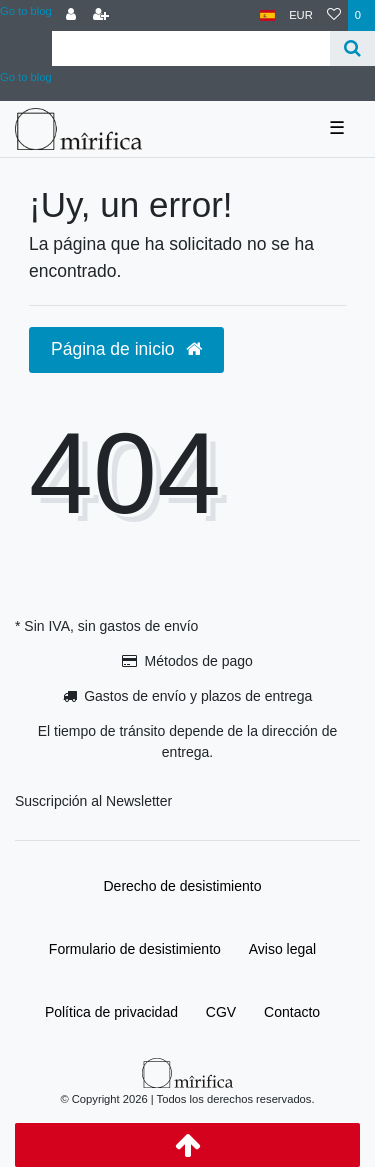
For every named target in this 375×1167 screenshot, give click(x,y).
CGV (221, 1012)
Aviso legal (282, 949)
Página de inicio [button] (126, 349)
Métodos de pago (199, 661)
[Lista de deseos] (334, 15)
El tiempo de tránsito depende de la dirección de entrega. (188, 741)
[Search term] (191, 48)
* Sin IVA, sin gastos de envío (106, 626)
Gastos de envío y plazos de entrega (198, 696)
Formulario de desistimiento (135, 949)
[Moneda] (301, 15)
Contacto (292, 1012)
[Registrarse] (101, 15)
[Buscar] (352, 48)
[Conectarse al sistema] (71, 15)
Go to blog (26, 11)
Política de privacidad (111, 1012)
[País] (267, 15)
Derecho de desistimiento (183, 886)
